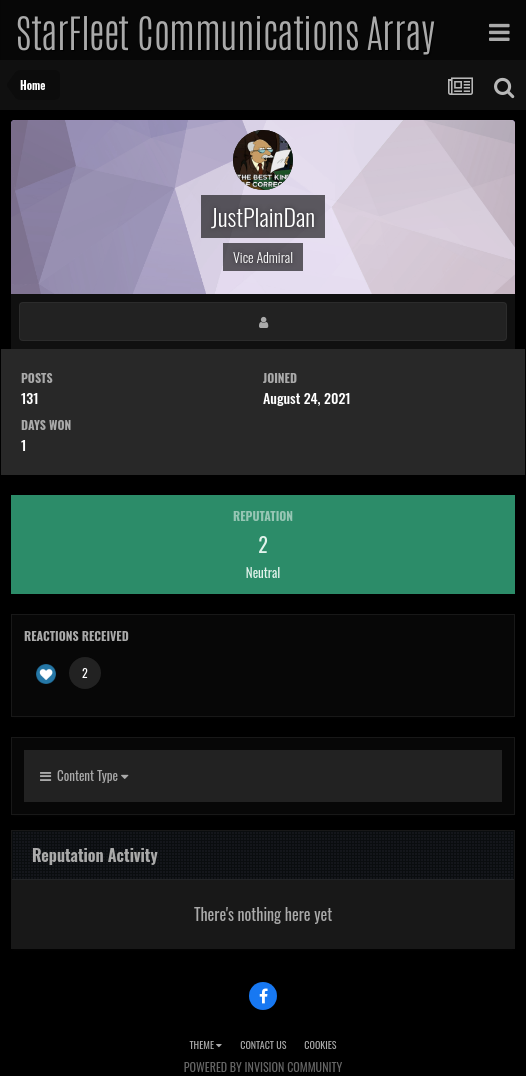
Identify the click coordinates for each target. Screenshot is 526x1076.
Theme (205, 1044)
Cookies (320, 1044)
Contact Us (263, 1044)
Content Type (84, 775)
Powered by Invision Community (263, 1066)
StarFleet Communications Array (225, 30)
